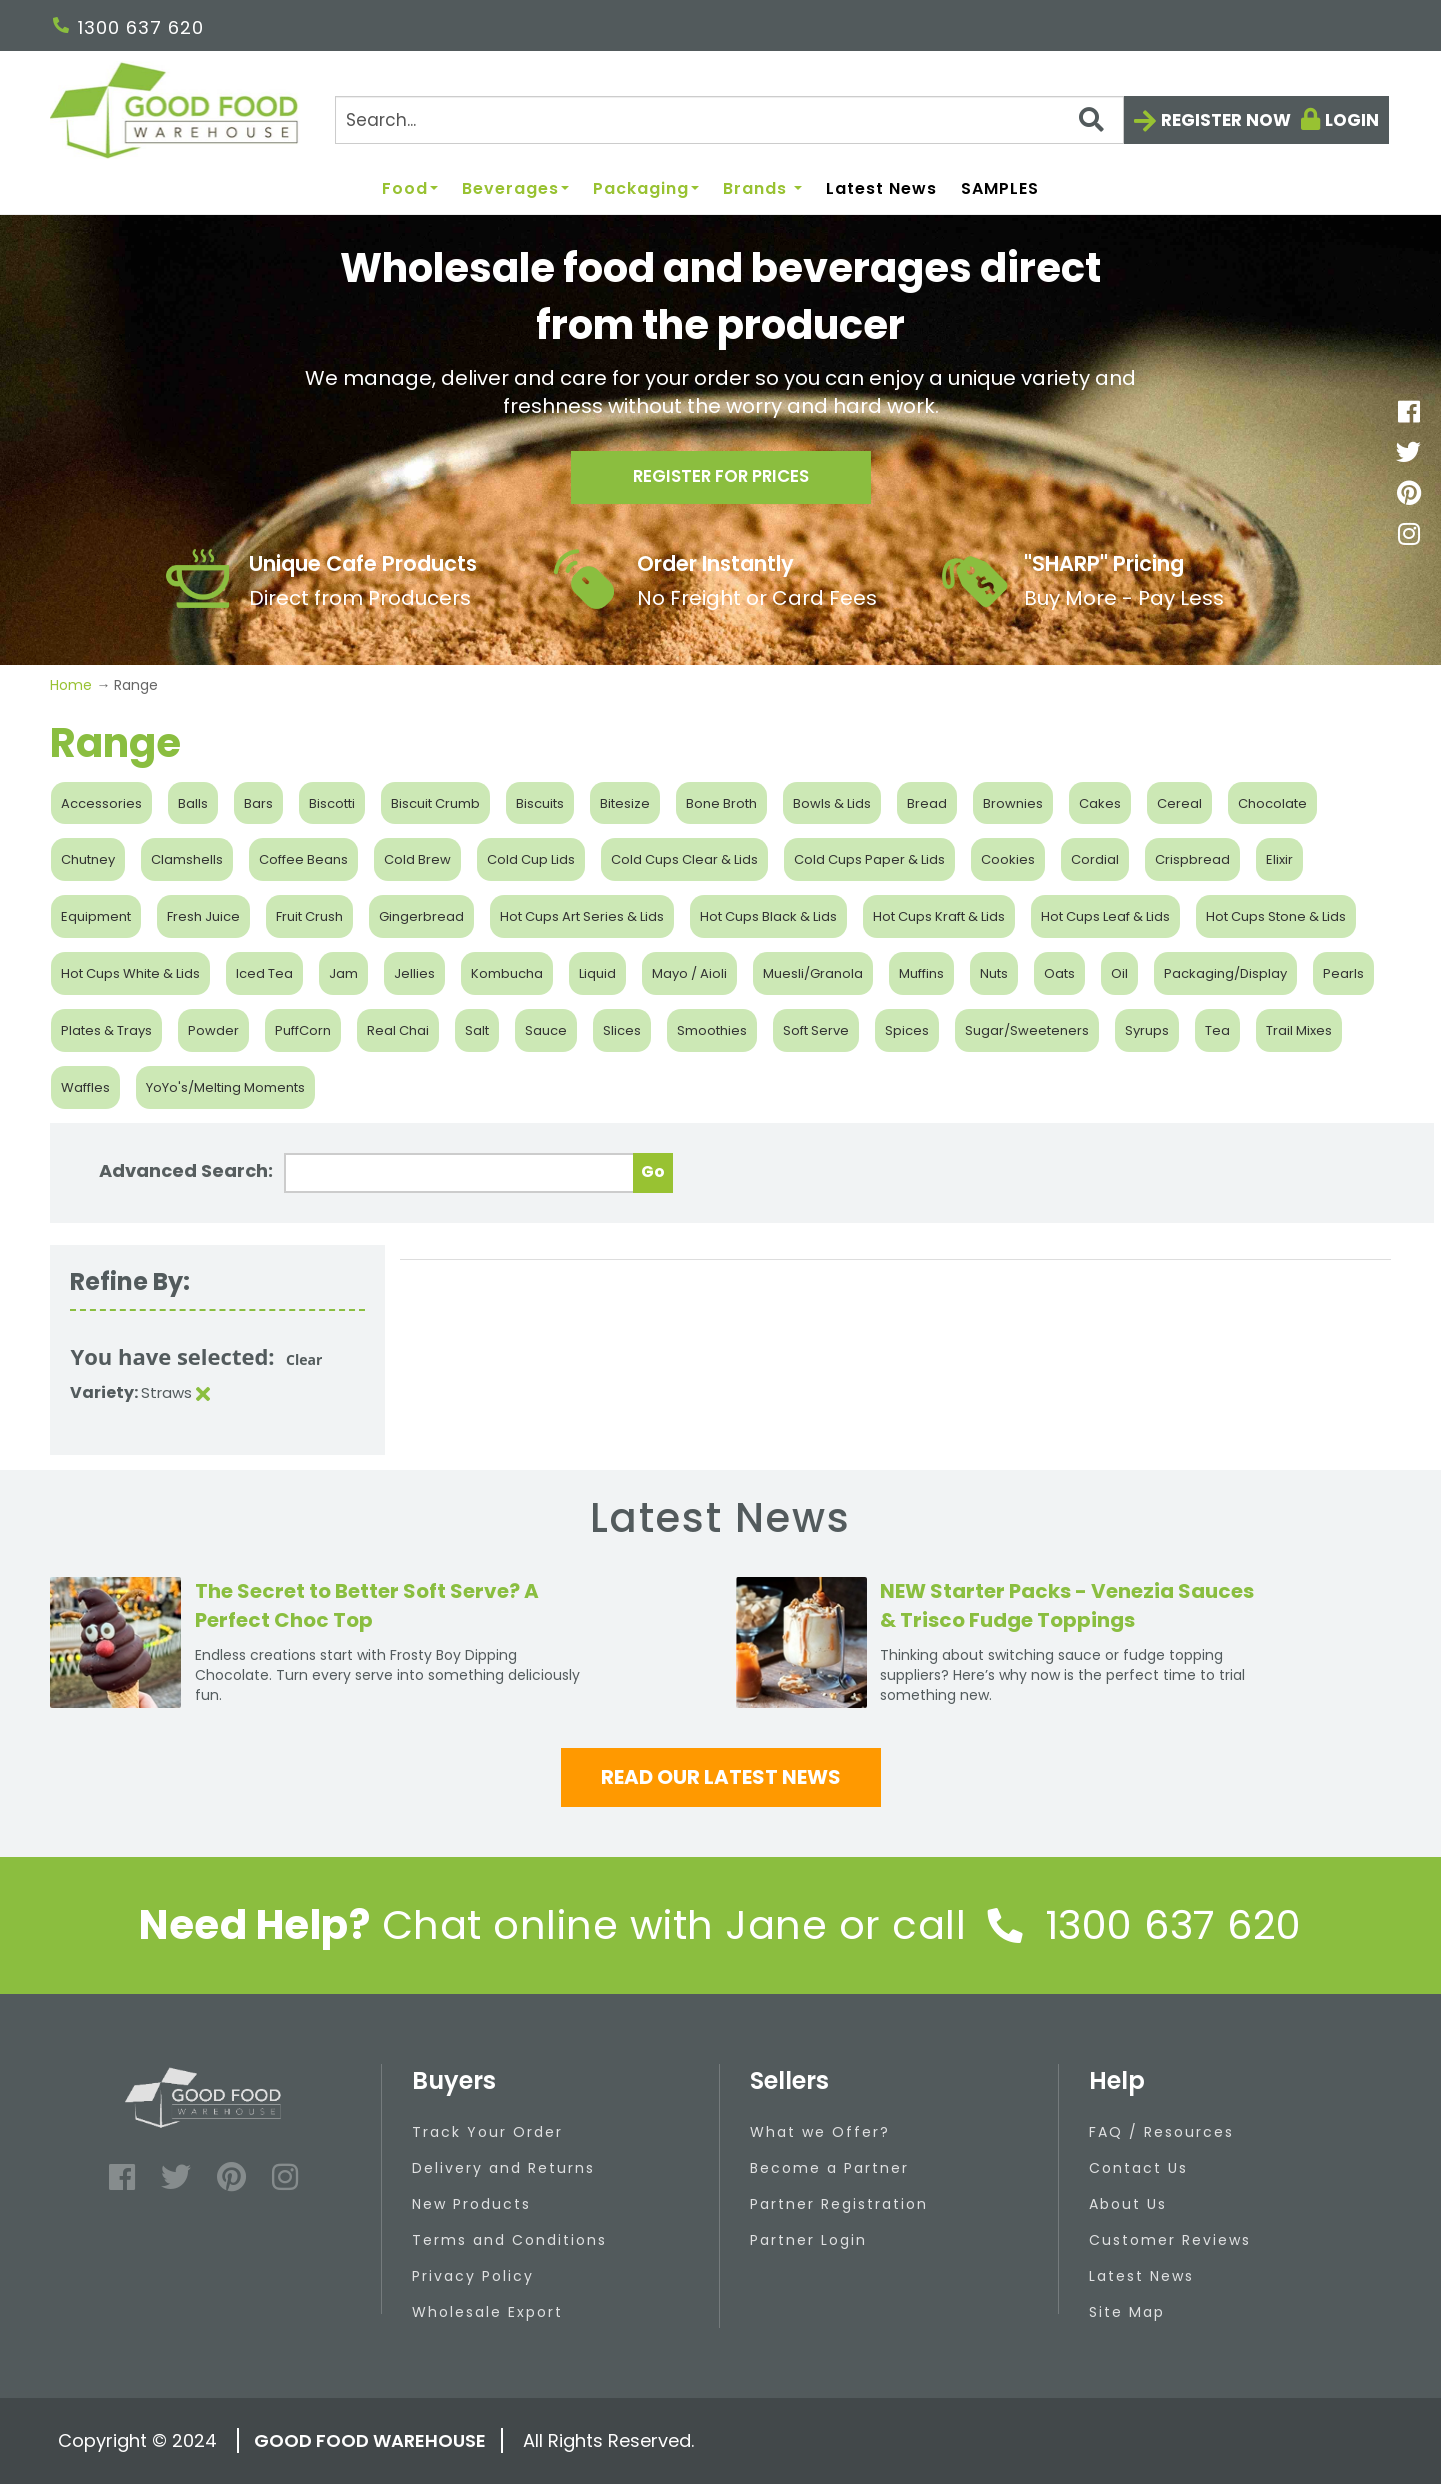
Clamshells (187, 859)
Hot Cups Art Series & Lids (582, 916)
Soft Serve (816, 1030)
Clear (304, 1359)
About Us (1128, 2204)
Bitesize (625, 803)
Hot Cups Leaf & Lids (1105, 916)
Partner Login (808, 2240)
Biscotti (332, 803)
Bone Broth (721, 803)
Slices (622, 1030)
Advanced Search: (186, 1170)
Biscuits (540, 803)
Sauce (546, 1030)
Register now (1226, 120)
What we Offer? (820, 2132)
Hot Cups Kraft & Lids (939, 916)
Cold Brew (417, 859)
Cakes (1100, 803)
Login (1352, 120)
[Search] (729, 120)
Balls (193, 803)
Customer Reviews (1170, 2240)
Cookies (1008, 859)
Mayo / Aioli (689, 973)
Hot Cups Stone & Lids (1276, 916)
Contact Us (1138, 2168)
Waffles (85, 1087)
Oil (1119, 973)
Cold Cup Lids (531, 859)
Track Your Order (487, 2132)
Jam (343, 973)
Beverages (515, 189)
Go (653, 1171)
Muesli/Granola (813, 973)
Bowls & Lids (832, 803)
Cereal (1179, 803)
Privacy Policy (473, 2276)
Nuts (994, 973)
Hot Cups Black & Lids (768, 916)
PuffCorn (303, 1030)
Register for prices (721, 481)
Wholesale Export (487, 2312)
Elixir (1279, 859)
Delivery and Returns (503, 2168)
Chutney (88, 859)
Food (410, 189)
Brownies (1013, 803)
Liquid (597, 973)
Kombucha (507, 973)
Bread (927, 803)
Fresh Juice (203, 916)
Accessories (101, 803)
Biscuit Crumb (435, 803)
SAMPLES (1000, 189)
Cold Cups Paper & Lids (869, 859)
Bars (258, 803)
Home (73, 685)
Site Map (1127, 2312)
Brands (762, 189)
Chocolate (1272, 803)
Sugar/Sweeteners (1027, 1030)
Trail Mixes (1299, 1030)
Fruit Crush (309, 916)
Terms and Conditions (509, 2240)
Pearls (1343, 973)
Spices (907, 1030)
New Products (471, 2204)
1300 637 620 (128, 27)
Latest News (881, 189)
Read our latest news (721, 1777)
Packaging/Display (1225, 973)
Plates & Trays (106, 1030)
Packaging (646, 189)
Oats (1059, 973)
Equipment (96, 916)
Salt (477, 1030)
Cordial (1095, 859)
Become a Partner (829, 2168)
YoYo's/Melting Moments (225, 1087)
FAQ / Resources (1161, 2132)
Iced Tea (264, 973)
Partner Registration (839, 2204)
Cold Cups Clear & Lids (684, 859)
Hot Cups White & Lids (130, 973)
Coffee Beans (303, 859)
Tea (1217, 1030)
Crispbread (1192, 859)
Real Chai (398, 1030)
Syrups (1147, 1030)
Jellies (414, 973)
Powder (213, 1030)
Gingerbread (421, 916)
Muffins (921, 973)
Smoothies (712, 1030)
